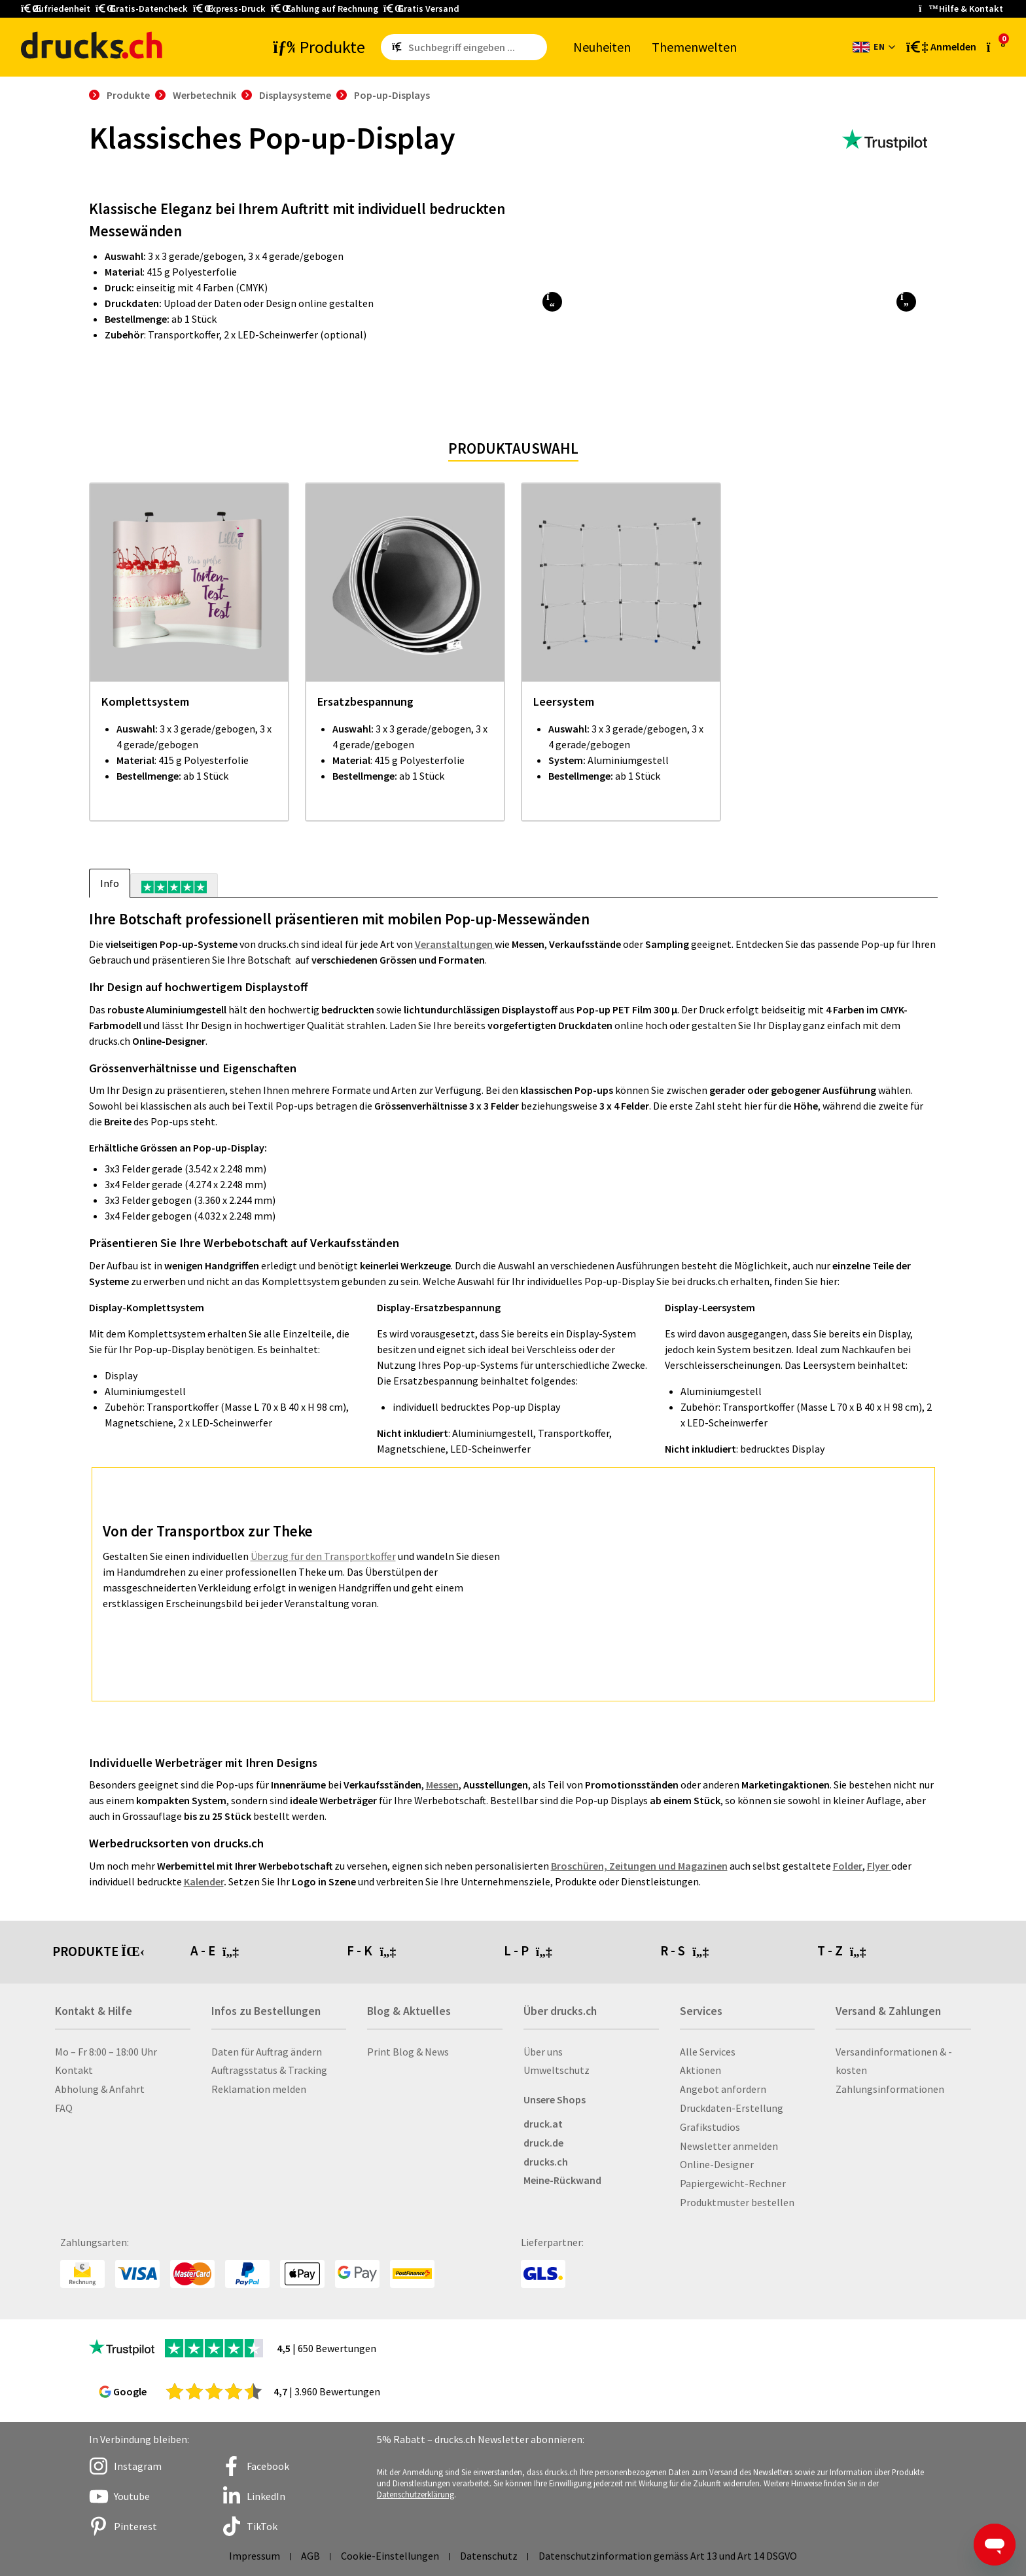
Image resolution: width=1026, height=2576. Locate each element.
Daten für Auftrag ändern (266, 2051)
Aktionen (700, 2070)
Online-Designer (717, 2164)
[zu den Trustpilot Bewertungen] (884, 140)
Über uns (543, 2051)
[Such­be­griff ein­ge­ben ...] (475, 47)
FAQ (64, 2107)
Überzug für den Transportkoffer (323, 1556)
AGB (310, 2555)
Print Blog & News (408, 2051)
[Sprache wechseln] (873, 47)
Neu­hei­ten (602, 47)
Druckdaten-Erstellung (731, 2107)
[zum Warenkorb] (996, 46)
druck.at (543, 2123)
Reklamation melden (258, 2088)
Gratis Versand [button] (421, 8)
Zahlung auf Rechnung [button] (324, 8)
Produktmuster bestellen (737, 2202)
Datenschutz (489, 2555)
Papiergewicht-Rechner (733, 2183)
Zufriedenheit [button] (55, 8)
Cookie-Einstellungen (390, 2555)
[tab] (174, 885)
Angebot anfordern (723, 2088)
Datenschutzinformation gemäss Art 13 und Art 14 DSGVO (668, 2555)
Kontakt (74, 2070)
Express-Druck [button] (229, 8)
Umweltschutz (556, 2070)
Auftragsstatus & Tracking (269, 2070)
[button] (552, 302)
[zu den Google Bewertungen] (214, 2390)
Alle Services (707, 2051)
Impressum (254, 2555)
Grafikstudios (710, 2126)
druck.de (543, 2142)
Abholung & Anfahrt (100, 2088)
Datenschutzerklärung (415, 2494)
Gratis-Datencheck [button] (142, 8)
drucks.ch (545, 2161)
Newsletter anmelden (729, 2145)
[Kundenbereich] (940, 47)
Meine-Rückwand (562, 2179)
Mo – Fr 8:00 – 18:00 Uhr (106, 2051)
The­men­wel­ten (694, 47)
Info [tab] (109, 883)
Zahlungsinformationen (890, 2088)
